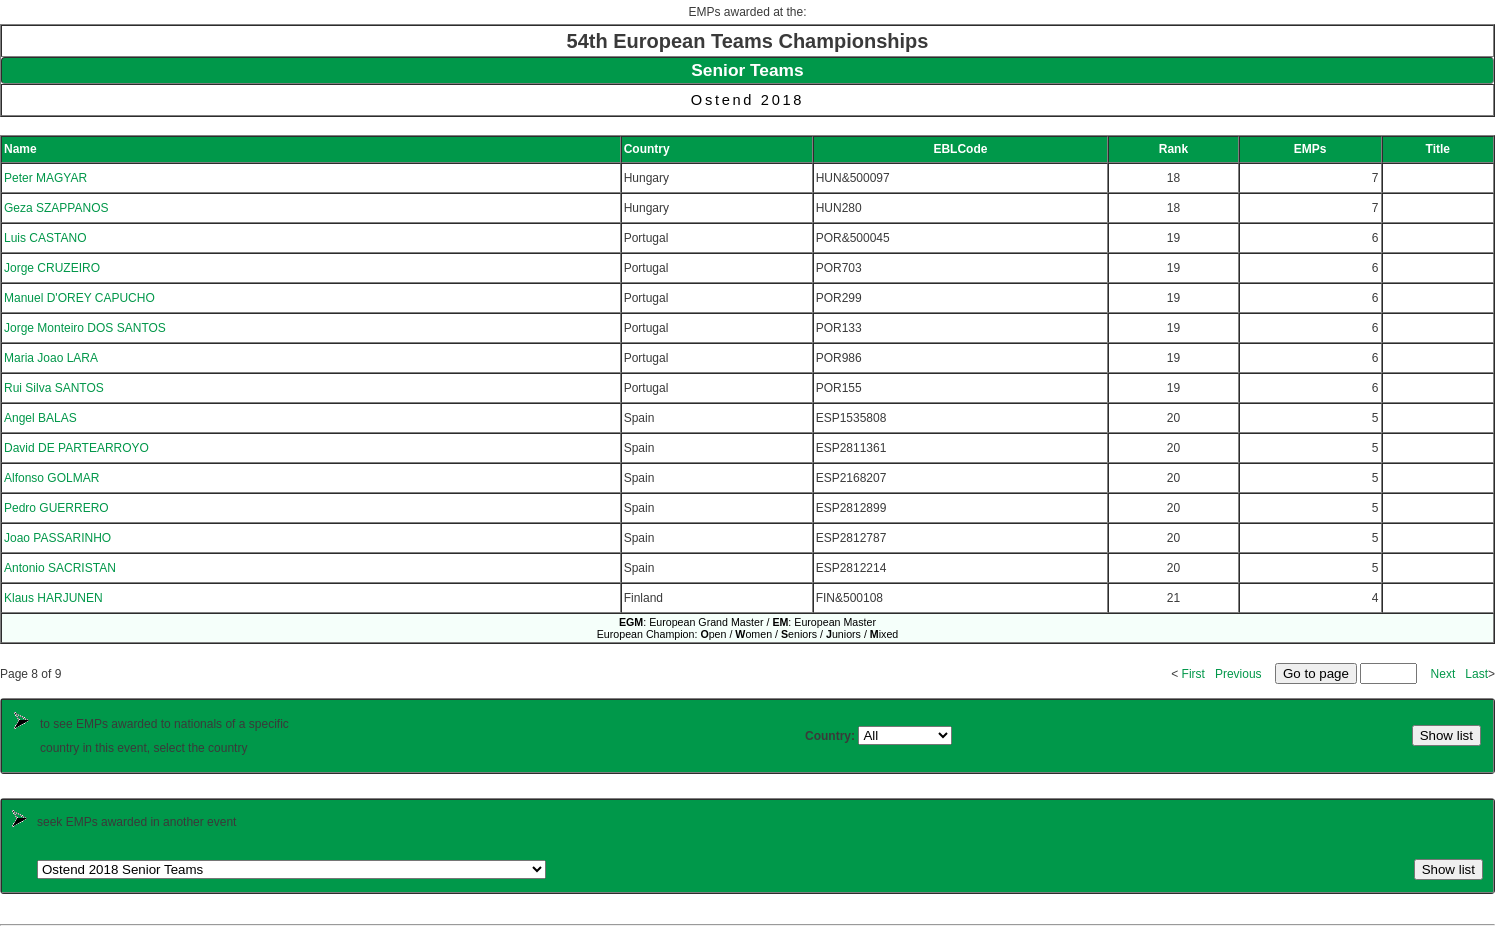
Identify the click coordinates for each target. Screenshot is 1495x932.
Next (1443, 674)
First (1193, 674)
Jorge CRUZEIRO (52, 268)
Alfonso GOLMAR (51, 478)
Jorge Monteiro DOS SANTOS (85, 328)
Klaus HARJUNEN (53, 598)
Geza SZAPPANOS (56, 208)
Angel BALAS (40, 418)
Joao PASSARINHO (57, 538)
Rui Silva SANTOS (54, 388)
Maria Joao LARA (51, 358)
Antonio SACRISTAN (60, 568)
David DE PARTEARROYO (76, 448)
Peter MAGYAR (45, 178)
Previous (1238, 674)
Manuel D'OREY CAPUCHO (79, 298)
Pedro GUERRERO (56, 508)
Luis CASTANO (45, 238)
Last (1476, 674)
